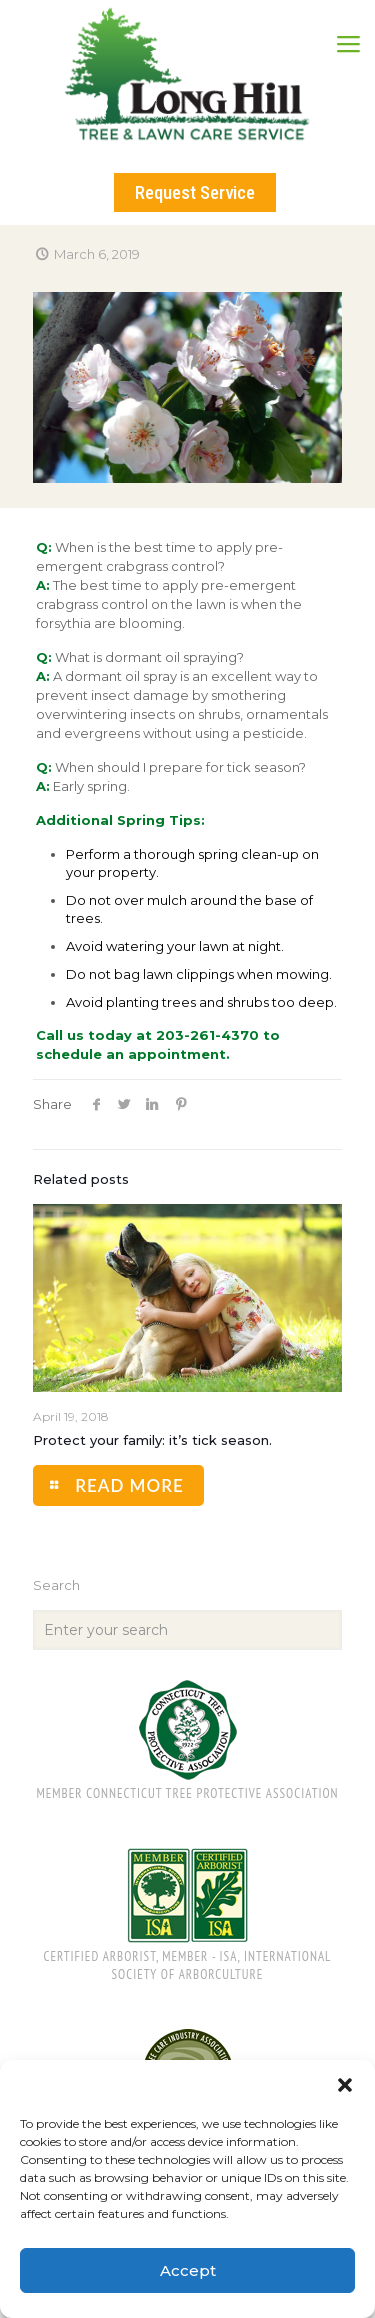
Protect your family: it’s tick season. (152, 1440)
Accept (188, 2270)
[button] (345, 2085)
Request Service (195, 192)
